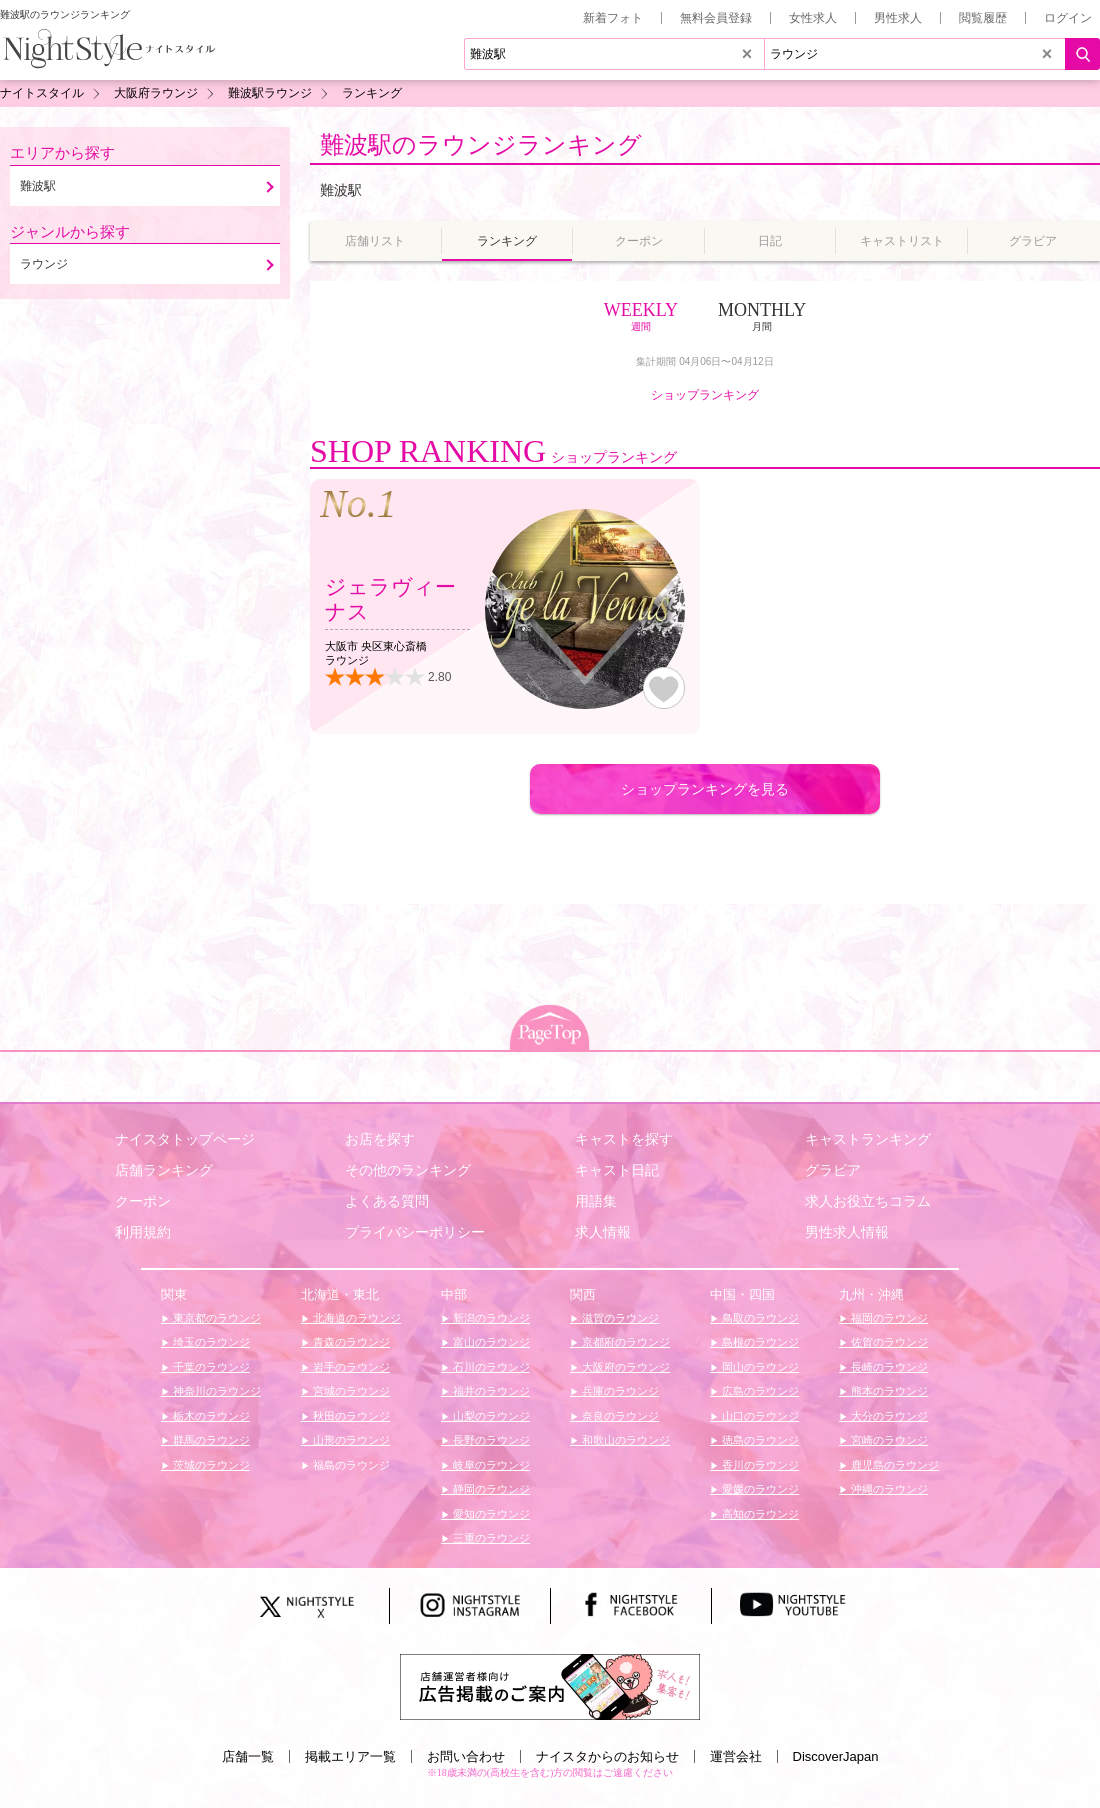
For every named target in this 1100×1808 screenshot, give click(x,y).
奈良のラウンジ (619, 1416)
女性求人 (813, 18)
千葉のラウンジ (210, 1367)
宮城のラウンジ (350, 1391)
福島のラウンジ (350, 1465)
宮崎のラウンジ (888, 1440)
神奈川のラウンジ (215, 1391)
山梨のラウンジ (490, 1416)
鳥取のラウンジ (759, 1318)
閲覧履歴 (983, 18)
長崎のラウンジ (888, 1367)
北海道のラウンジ (355, 1318)
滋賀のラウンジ (619, 1318)
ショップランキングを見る (705, 789)
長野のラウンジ (490, 1440)
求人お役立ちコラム (868, 1201)
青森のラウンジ (350, 1342)
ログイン (1068, 18)
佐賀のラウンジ (888, 1342)
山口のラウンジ (759, 1416)
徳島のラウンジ (759, 1440)
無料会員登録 (716, 18)
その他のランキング (408, 1170)
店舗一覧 (248, 1756)
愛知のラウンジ (490, 1514)
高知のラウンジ (759, 1514)
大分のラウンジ (888, 1416)
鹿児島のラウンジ (893, 1465)
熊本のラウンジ (888, 1391)
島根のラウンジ (759, 1342)
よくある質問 (387, 1201)
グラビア (833, 1170)
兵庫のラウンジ (619, 1391)
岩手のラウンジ (350, 1367)
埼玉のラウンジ (210, 1342)
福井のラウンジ (490, 1391)
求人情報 (603, 1232)
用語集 (596, 1201)
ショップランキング (705, 395)
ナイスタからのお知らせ (607, 1756)
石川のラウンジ (490, 1367)
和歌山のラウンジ (624, 1440)
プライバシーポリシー (415, 1232)
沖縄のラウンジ (888, 1489)
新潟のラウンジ (490, 1318)
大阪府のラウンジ (624, 1367)
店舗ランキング (164, 1170)
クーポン (143, 1201)
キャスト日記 (617, 1170)
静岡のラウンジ (490, 1489)
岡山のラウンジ (759, 1367)
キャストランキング (868, 1139)
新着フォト (613, 18)
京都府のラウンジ (624, 1342)
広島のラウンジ (759, 1391)
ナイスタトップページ (185, 1139)
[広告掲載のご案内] (550, 1686)
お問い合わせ (466, 1756)
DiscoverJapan (836, 1756)
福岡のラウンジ (888, 1318)
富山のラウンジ (490, 1342)
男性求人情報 (847, 1232)
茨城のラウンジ (210, 1465)
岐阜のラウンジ (490, 1465)
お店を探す (380, 1139)
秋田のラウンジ (350, 1416)
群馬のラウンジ (210, 1440)
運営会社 (736, 1756)
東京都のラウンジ (215, 1318)
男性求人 (898, 18)
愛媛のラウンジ (759, 1489)
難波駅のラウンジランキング (481, 144)
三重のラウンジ (490, 1538)
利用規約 (143, 1232)
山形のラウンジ (350, 1440)
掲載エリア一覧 (350, 1756)
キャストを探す (624, 1139)
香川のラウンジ (759, 1465)
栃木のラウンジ (210, 1416)
